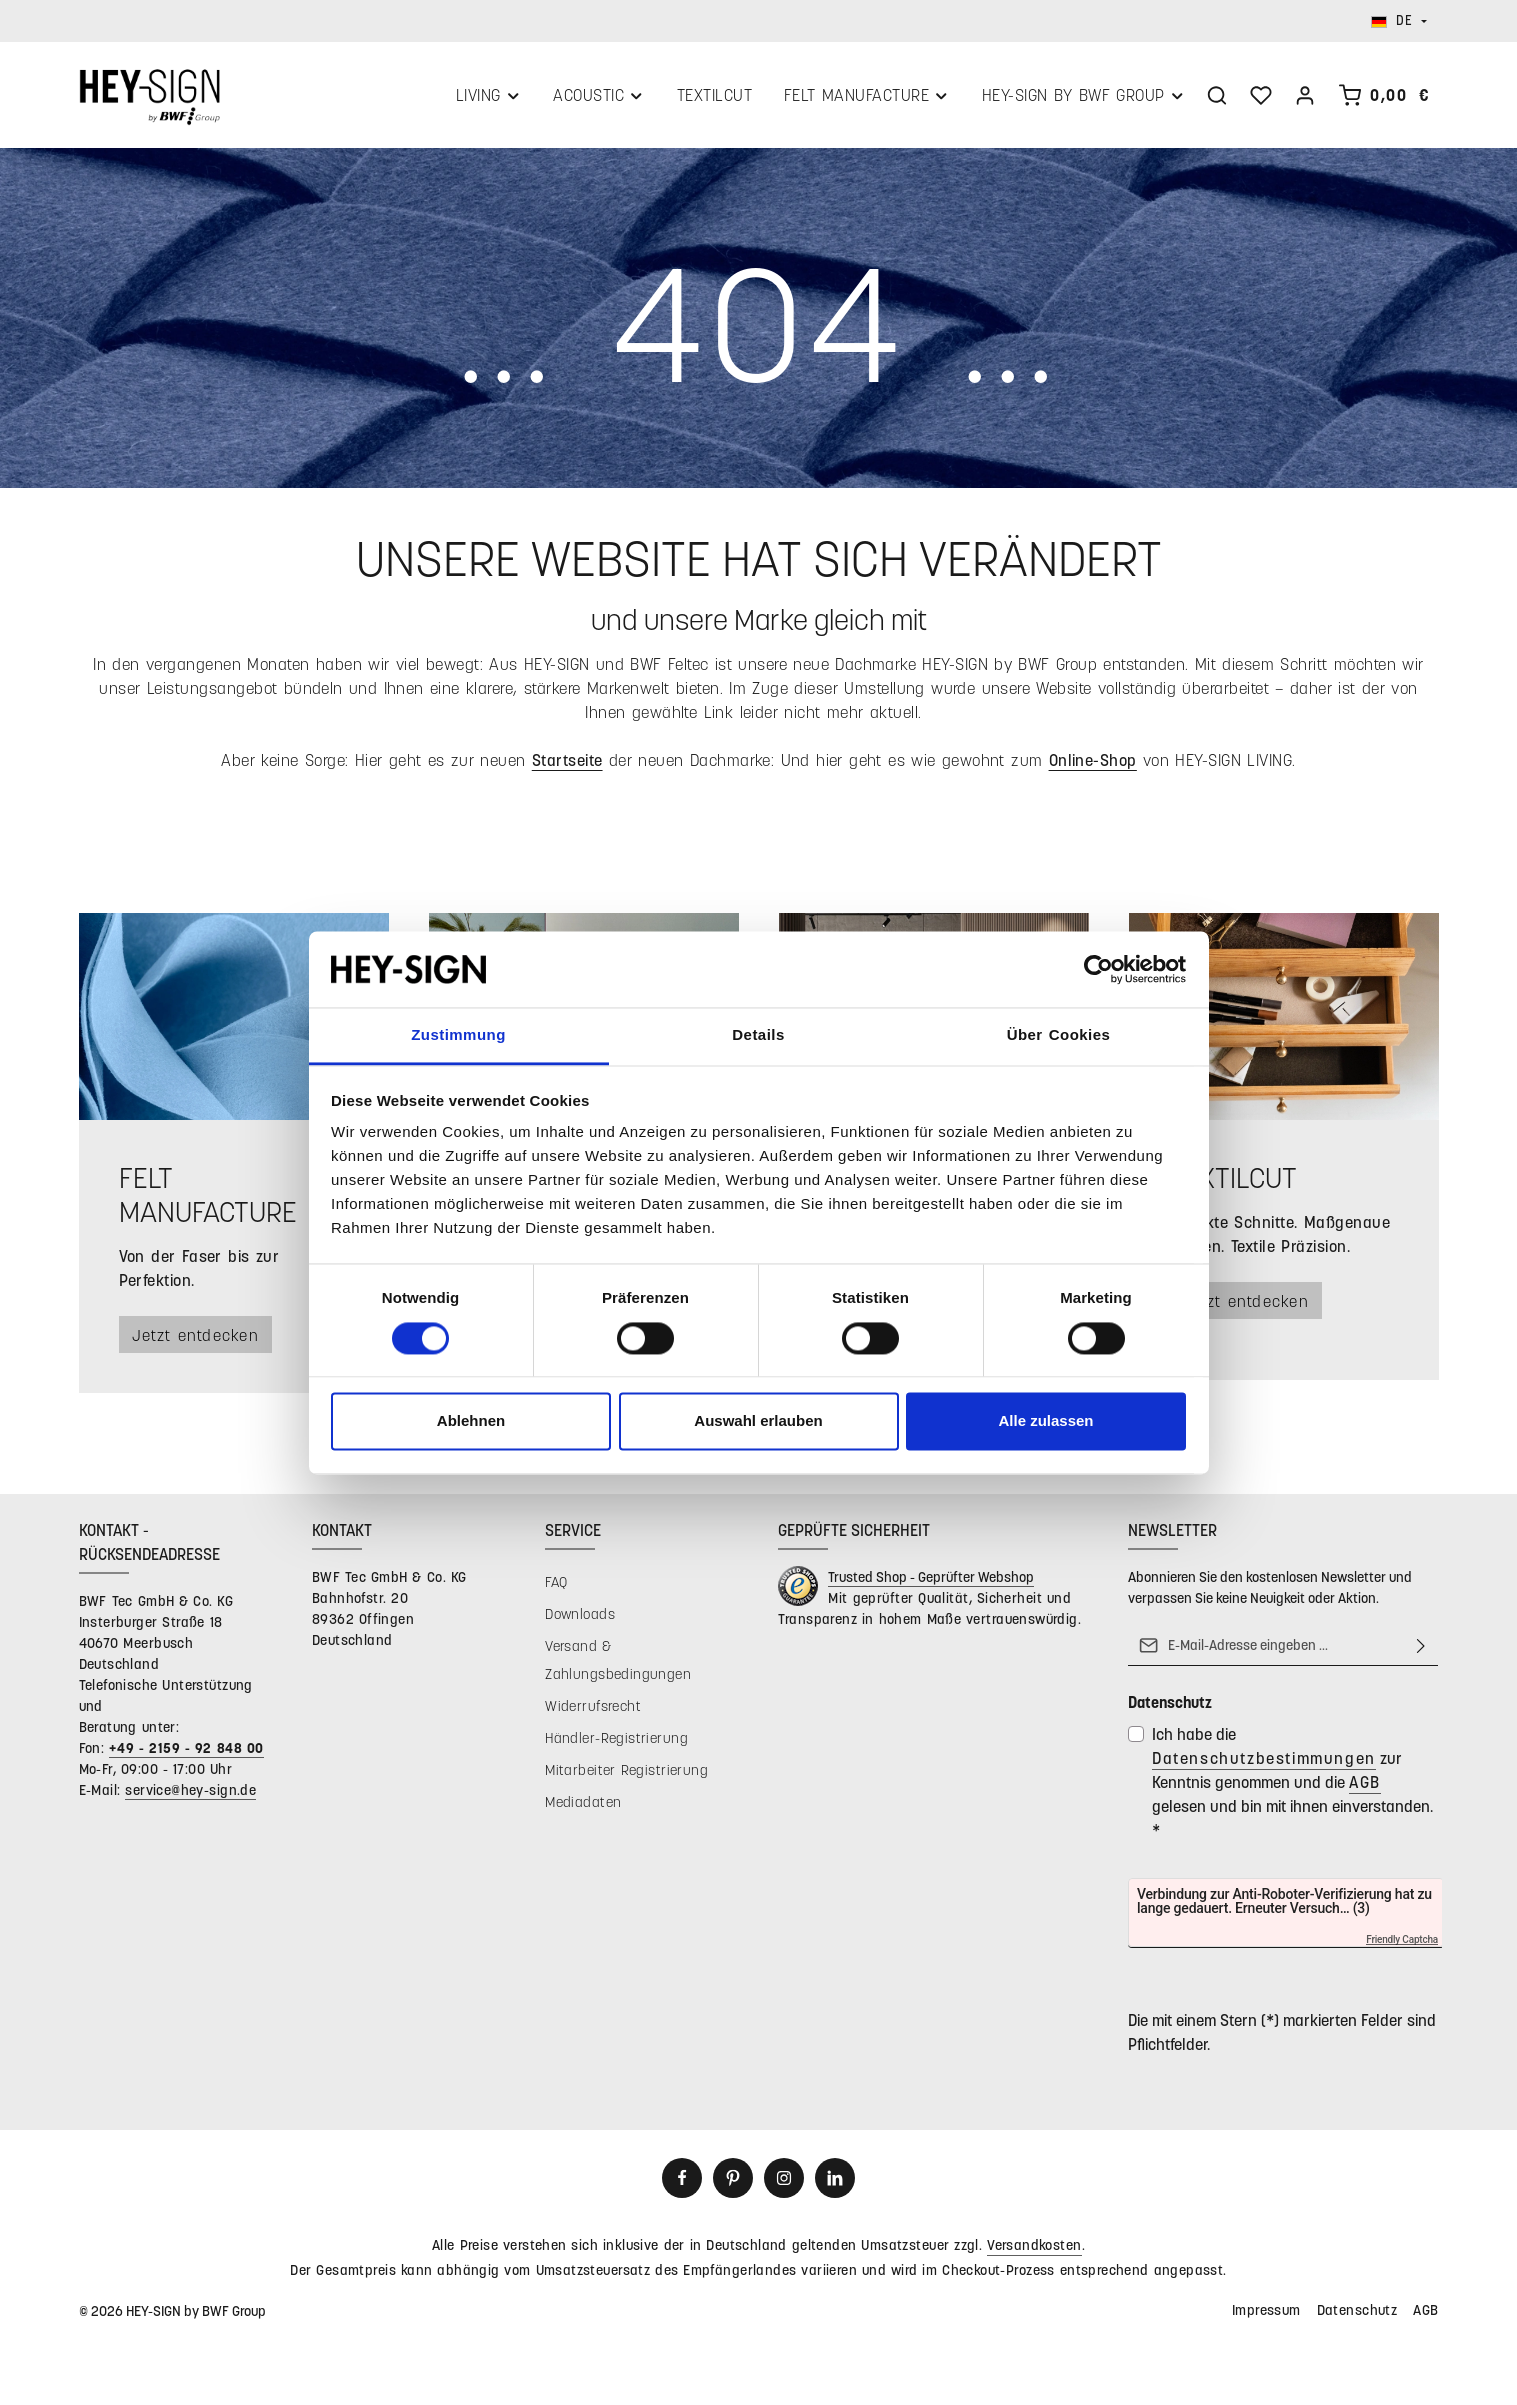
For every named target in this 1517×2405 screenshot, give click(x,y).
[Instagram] (784, 2183)
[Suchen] (1217, 97)
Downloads (580, 1618)
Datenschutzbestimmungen (1264, 1762)
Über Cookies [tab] (1059, 1035)
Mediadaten (583, 1806)
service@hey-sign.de (190, 1794)
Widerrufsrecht (593, 1710)
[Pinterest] (733, 2183)
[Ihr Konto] (1305, 97)
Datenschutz (1357, 2314)
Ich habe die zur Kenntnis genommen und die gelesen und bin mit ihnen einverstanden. (1292, 1786)
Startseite (567, 763)
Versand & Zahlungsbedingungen (618, 1664)
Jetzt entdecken (199, 1338)
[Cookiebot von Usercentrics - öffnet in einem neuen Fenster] (1098, 969)
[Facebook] (682, 2183)
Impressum (1266, 2314)
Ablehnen (471, 1421)
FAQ (556, 1586)
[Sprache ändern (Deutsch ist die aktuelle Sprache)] (1399, 21)
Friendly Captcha (1403, 1945)
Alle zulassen (1045, 1421)
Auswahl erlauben (758, 1421)
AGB (1365, 1786)
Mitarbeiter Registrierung (626, 1774)
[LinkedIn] (835, 2183)
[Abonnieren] (1421, 1650)
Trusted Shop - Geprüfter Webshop (931, 1581)
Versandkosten (1034, 2249)
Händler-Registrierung (616, 1742)
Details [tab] (758, 1035)
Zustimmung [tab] (458, 1035)
